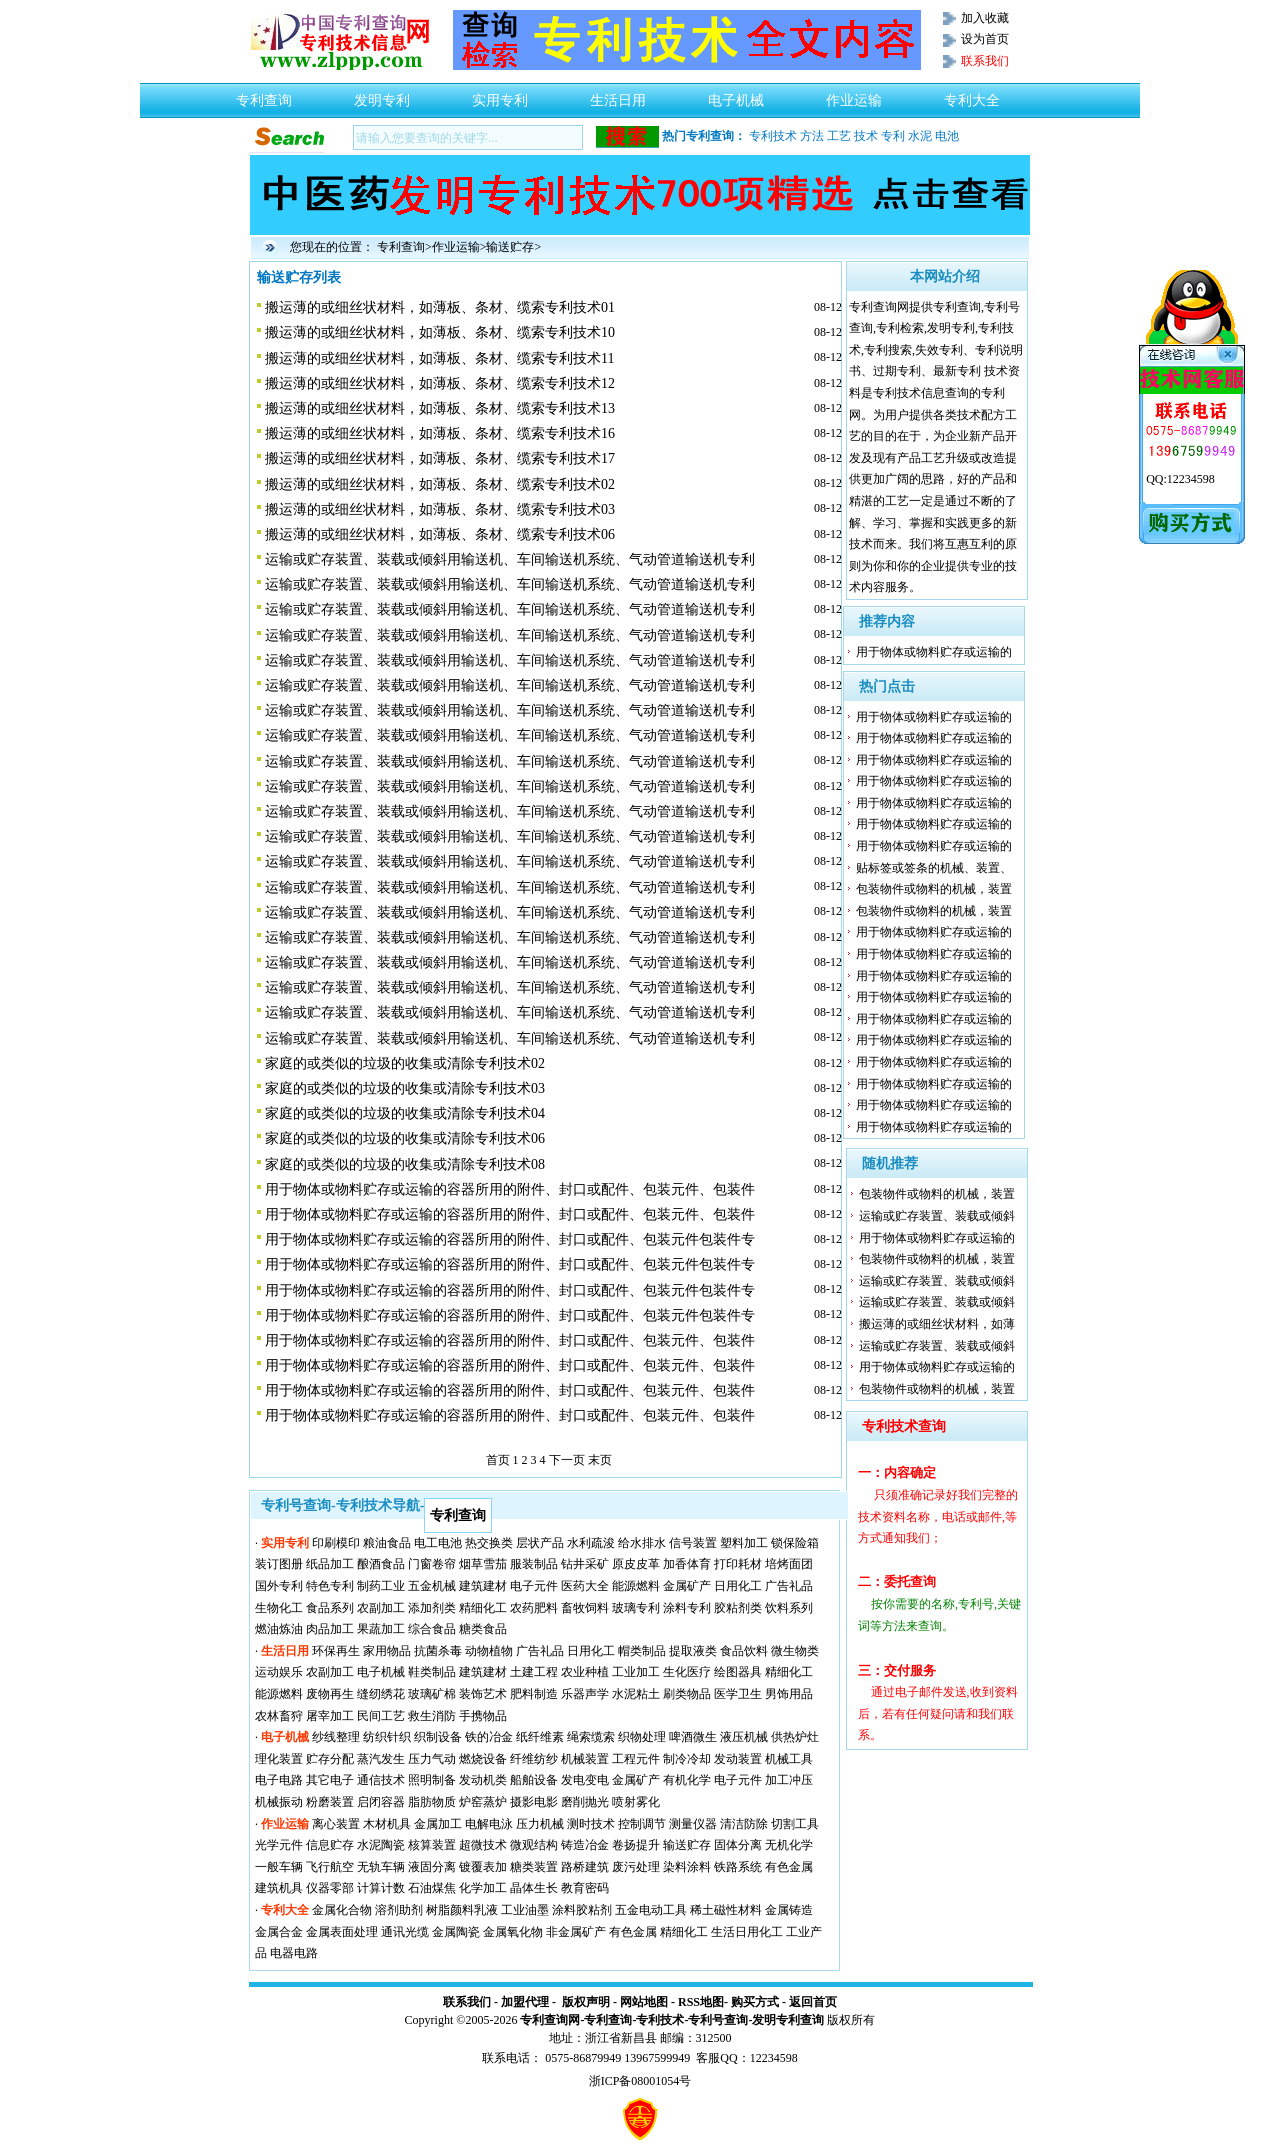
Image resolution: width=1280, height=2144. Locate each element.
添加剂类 (432, 1608)
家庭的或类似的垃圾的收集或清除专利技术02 (405, 1063)
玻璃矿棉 (432, 1694)
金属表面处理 (342, 1932)
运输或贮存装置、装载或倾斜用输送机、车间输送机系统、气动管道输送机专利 (510, 559)
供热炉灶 (795, 1737)
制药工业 (381, 1586)
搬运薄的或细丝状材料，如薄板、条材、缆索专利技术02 (440, 484)
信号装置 (693, 1543)
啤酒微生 (693, 1737)
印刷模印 (336, 1543)
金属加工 (438, 1824)
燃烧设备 (483, 1759)
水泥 (920, 136)
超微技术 (483, 1845)
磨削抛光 (585, 1802)
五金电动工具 (651, 1910)
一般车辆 (279, 1867)
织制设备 (438, 1737)
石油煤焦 (432, 1888)
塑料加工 (744, 1543)
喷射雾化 (636, 1802)
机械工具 (789, 1759)
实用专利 (500, 95)
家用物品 (387, 1651)
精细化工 (483, 1608)
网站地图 (644, 2002)
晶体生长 (534, 1888)
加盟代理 (525, 2002)
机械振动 (279, 1802)
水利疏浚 (591, 1543)
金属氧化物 (513, 1932)
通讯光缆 (405, 1932)
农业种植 (585, 1672)
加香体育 (687, 1564)
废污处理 (636, 1867)
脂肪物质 (432, 1802)
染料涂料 (687, 1867)
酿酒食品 (381, 1564)
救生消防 (432, 1716)
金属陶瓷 (456, 1932)
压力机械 (540, 1824)
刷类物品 (687, 1694)
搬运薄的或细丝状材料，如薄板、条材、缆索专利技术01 (440, 307)
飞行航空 (330, 1867)
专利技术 (773, 136)
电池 (947, 136)
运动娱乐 (279, 1672)
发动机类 (483, 1780)
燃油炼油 (279, 1629)
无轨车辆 (381, 1867)
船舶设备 (534, 1780)
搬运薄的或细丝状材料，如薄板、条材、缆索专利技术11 (439, 358)
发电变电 (585, 1780)
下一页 (567, 1460)
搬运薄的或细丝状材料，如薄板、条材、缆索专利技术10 (440, 332)
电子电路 (279, 1780)
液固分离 (432, 1867)
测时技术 (591, 1824)
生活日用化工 (747, 1932)
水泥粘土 (636, 1694)
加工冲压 (789, 1780)
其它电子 (330, 1780)
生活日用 (618, 95)
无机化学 (789, 1845)
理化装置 (279, 1759)
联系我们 (467, 2002)
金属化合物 (342, 1910)
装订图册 (279, 1564)
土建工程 (534, 1672)
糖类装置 (534, 1867)
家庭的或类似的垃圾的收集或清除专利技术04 (405, 1113)
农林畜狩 (279, 1716)
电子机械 (736, 95)
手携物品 (483, 1716)
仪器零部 (330, 1888)
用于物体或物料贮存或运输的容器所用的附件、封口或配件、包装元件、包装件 (510, 1189)
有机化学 (687, 1780)
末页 (600, 1460)
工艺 (839, 136)
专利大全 (972, 95)
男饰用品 (789, 1694)
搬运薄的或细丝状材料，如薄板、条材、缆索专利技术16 (440, 433)
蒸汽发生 (381, 1759)
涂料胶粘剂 (582, 1910)
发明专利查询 (788, 2020)
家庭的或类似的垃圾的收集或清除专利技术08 (405, 1164)
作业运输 (854, 95)
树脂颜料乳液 (462, 1910)
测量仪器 (693, 1824)
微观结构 (534, 1845)
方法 (812, 136)
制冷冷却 (687, 1759)
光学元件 (279, 1845)
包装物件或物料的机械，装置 (934, 889)
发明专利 (382, 95)
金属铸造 (789, 1910)
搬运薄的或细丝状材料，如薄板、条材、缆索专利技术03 (440, 509)
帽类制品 (642, 1651)
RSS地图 (701, 2002)
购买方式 (755, 2002)
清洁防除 (744, 1824)
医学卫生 (738, 1694)
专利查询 (264, 95)
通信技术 (381, 1780)
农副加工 (381, 1608)
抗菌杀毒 (438, 1651)
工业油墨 (525, 1910)
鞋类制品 (432, 1672)
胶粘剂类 (738, 1608)
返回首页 (813, 2002)
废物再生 (330, 1694)
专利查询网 (550, 2020)
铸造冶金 (585, 1845)
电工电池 (438, 1543)
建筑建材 (483, 1586)
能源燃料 (636, 1586)
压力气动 (432, 1759)
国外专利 (279, 1586)
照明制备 (432, 1780)
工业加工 (636, 1672)
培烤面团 (789, 1564)
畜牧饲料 (585, 1608)
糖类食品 (483, 1629)
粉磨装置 (330, 1802)
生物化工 (279, 1608)
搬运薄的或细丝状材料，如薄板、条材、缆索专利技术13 (440, 408)
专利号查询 (718, 2020)
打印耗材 (738, 1564)
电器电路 (294, 1953)
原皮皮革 (636, 1564)
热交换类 (489, 1543)
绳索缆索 (591, 1737)
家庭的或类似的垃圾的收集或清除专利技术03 (405, 1088)
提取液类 (693, 1651)
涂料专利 (687, 1608)
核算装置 (432, 1845)
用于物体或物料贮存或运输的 (934, 652)
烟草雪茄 (483, 1564)
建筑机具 (279, 1888)
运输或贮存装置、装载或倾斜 (937, 1216)
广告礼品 (789, 1586)
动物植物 (489, 1651)
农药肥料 (534, 1608)
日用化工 (738, 1586)
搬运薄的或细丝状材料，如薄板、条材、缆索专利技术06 (440, 534)
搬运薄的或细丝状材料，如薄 (937, 1324)
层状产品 (540, 1543)
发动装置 (738, 1759)
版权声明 (586, 2002)
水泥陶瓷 (381, 1845)
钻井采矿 (585, 1564)
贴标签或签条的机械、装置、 (934, 868)
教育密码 (585, 1888)
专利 (893, 136)
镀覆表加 (483, 1867)
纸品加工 (330, 1564)
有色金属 (789, 1867)
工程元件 (636, 1759)
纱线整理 (336, 1737)
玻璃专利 (636, 1608)
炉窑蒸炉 (483, 1802)
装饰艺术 (483, 1694)
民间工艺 (381, 1716)
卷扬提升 (636, 1845)
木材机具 (387, 1824)
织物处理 (642, 1737)
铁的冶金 (489, 1737)
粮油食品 (387, 1543)
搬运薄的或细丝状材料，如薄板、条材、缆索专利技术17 (440, 458)
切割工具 (795, 1824)
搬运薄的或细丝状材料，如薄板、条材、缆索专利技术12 (440, 383)
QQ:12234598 (1180, 479)
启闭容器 (381, 1802)
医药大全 (585, 1586)
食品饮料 (744, 1651)
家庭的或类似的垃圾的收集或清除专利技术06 (405, 1138)
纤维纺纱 (534, 1759)
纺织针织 (387, 1737)
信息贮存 (330, 1845)
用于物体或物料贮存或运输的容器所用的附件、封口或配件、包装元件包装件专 (510, 1239)
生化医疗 (687, 1672)
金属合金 (279, 1932)
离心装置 (336, 1824)
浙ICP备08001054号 (640, 2081)
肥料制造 (534, 1694)
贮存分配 (330, 1759)
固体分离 (738, 1845)
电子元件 (534, 1586)
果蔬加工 (381, 1629)
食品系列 (330, 1608)
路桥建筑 (585, 1867)
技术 (866, 136)
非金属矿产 (576, 1932)
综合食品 (432, 1629)
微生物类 (795, 1651)
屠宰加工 (330, 1716)
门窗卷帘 (432, 1564)
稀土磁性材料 (726, 1910)
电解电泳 (489, 1824)
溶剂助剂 (399, 1910)
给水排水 (642, 1543)
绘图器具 (738, 1672)
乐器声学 (585, 1694)
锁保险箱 (795, 1543)
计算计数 (381, 1888)
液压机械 (744, 1737)
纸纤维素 (540, 1737)
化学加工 (483, 1888)
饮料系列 (789, 1608)
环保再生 (336, 1651)
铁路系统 (738, 1867)
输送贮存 (510, 247)
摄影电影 (534, 1802)
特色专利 (330, 1586)
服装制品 (534, 1564)
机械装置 (585, 1759)
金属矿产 (687, 1586)
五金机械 (432, 1586)
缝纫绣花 (381, 1694)
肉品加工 (330, 1629)
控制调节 (642, 1824)
